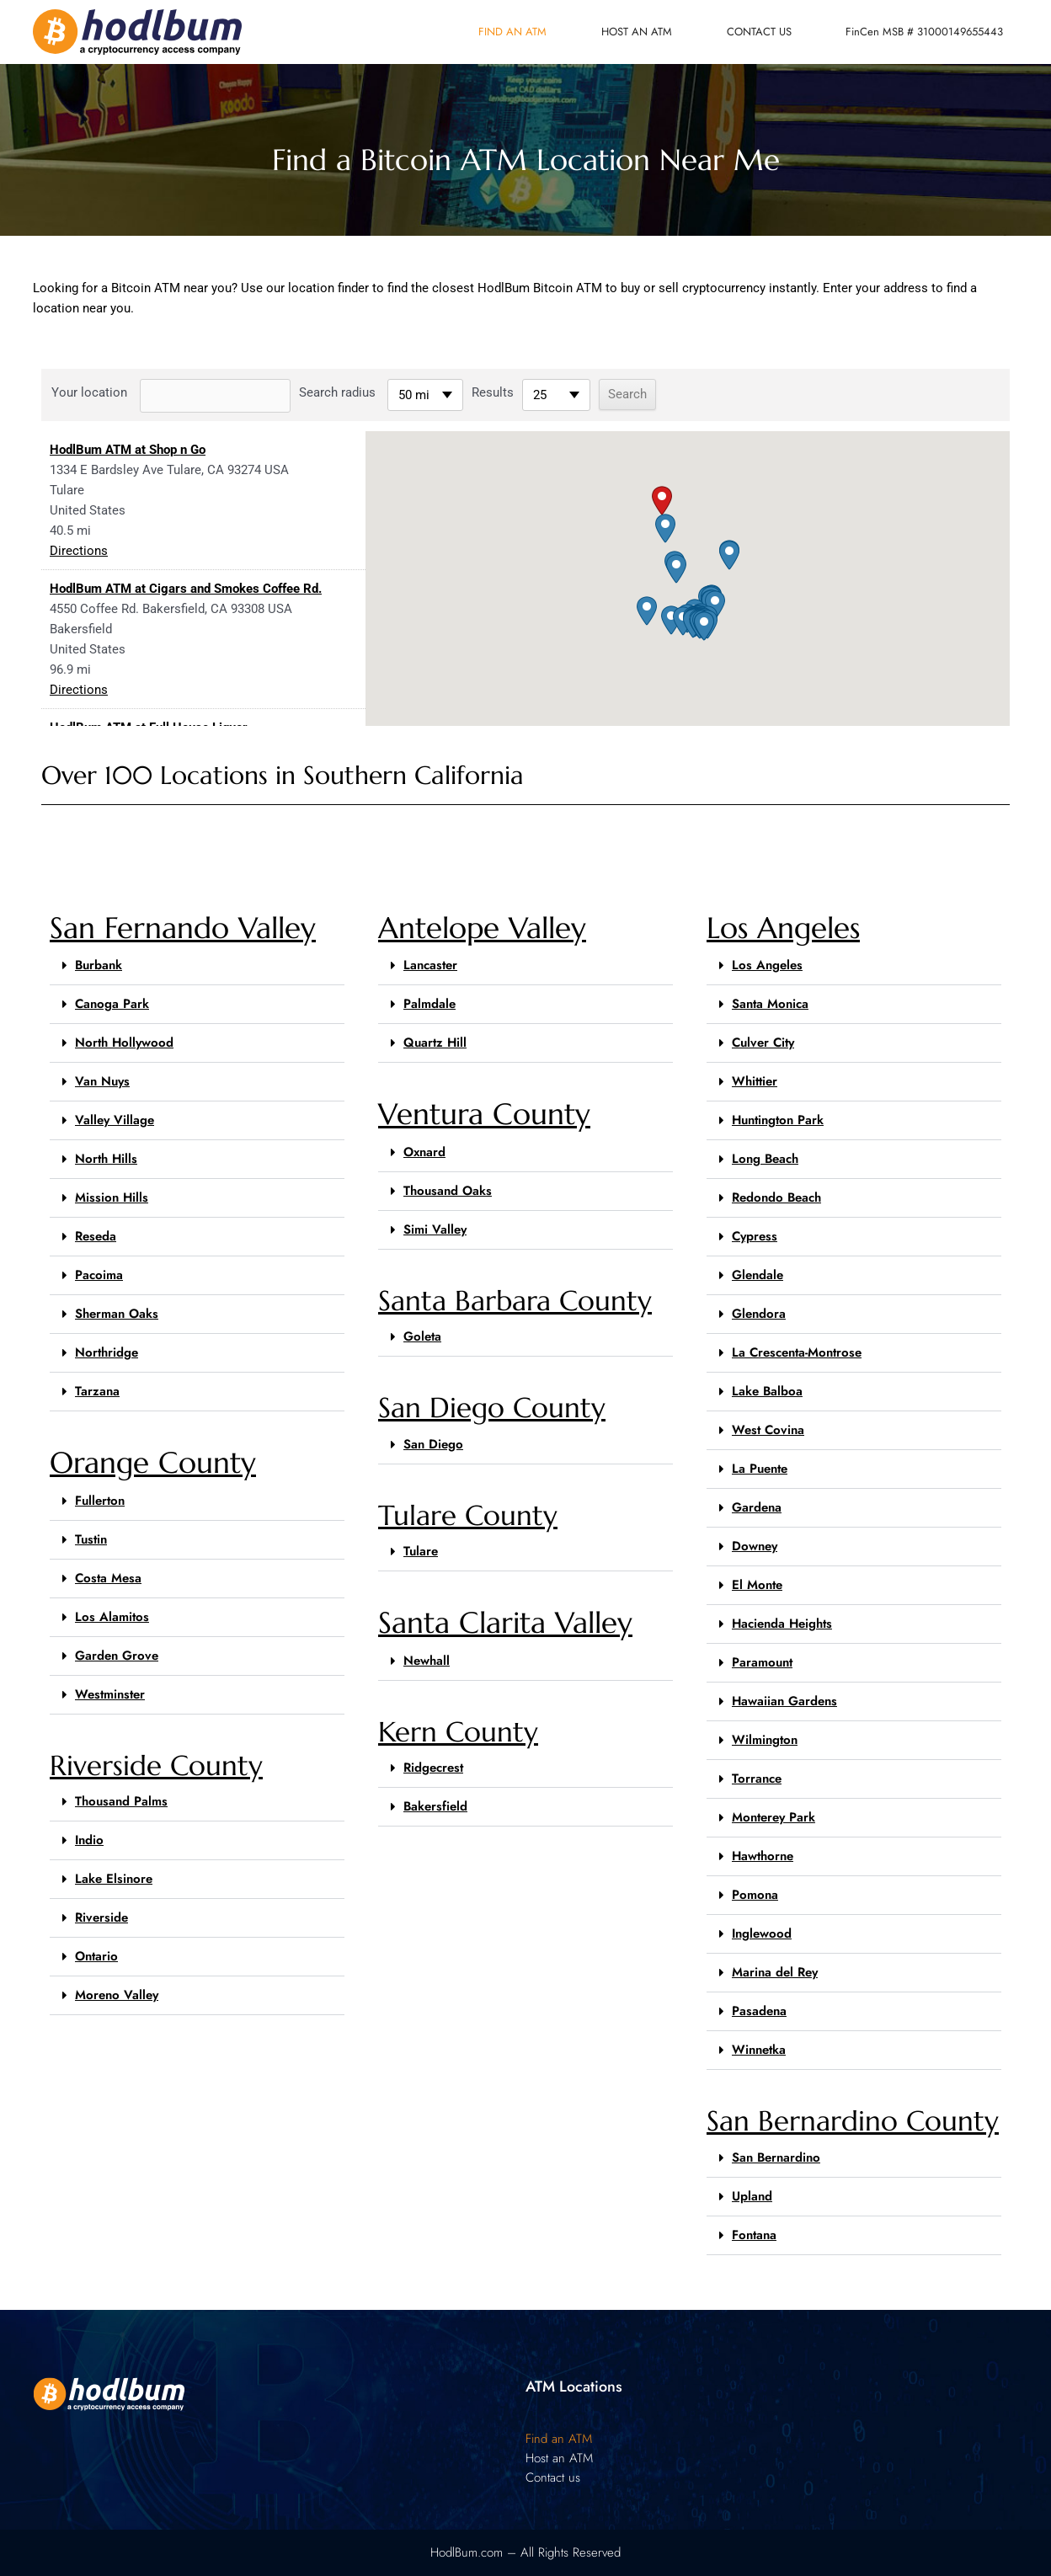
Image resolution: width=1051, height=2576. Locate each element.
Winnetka (759, 2049)
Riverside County (156, 1765)
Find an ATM (512, 32)
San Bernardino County (853, 2121)
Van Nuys (102, 1081)
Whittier (754, 1081)
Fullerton (100, 1500)
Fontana (754, 2235)
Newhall (426, 1660)
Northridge (106, 1352)
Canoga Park (112, 1004)
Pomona (755, 1894)
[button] (662, 500)
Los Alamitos (112, 1617)
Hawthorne (762, 1856)
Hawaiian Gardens (784, 1701)
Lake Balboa (767, 1391)
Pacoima (99, 1275)
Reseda (95, 1236)
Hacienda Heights (782, 1623)
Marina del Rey (775, 1972)
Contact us (759, 32)
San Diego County (492, 1407)
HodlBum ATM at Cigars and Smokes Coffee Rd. (186, 588)
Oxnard (424, 1152)
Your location (89, 392)
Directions (79, 550)
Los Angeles (783, 928)
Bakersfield (435, 1806)
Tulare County (468, 1515)
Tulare (420, 1551)
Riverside (101, 1917)
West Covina (768, 1430)
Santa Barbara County (515, 1300)
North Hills (106, 1158)
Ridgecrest (433, 1767)
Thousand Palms (121, 1801)
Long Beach (765, 1158)
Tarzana (97, 1391)
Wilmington (765, 1740)
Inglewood (762, 1933)
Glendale (757, 1275)
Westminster (110, 1694)
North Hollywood (124, 1042)
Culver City (763, 1042)
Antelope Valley (482, 928)
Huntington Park (778, 1120)
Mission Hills (111, 1197)
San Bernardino (776, 2157)
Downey (754, 1546)
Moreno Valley (116, 1995)
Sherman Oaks (116, 1313)
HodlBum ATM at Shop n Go (127, 449)
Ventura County (484, 1114)
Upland (752, 2196)
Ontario (96, 1956)
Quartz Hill (435, 1042)
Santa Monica (770, 1004)
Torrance (757, 1778)
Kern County (458, 1732)
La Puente (759, 1468)
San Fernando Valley (183, 928)
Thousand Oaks (447, 1190)
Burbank (98, 965)
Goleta (422, 1336)
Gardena (757, 1507)
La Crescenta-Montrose (797, 1352)
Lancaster (430, 965)
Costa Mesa (108, 1578)
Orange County (153, 1462)
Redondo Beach (776, 1197)
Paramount (762, 1662)
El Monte (757, 1585)
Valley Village (114, 1120)
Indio (89, 1840)
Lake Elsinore (113, 1878)
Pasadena (759, 2011)
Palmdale (429, 1004)
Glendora (759, 1313)
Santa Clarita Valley (505, 1622)
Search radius (337, 392)
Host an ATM (636, 32)
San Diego (433, 1444)
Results (493, 392)
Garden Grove (116, 1655)
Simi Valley (435, 1229)
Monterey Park (773, 1817)
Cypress (754, 1236)
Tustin (91, 1539)
